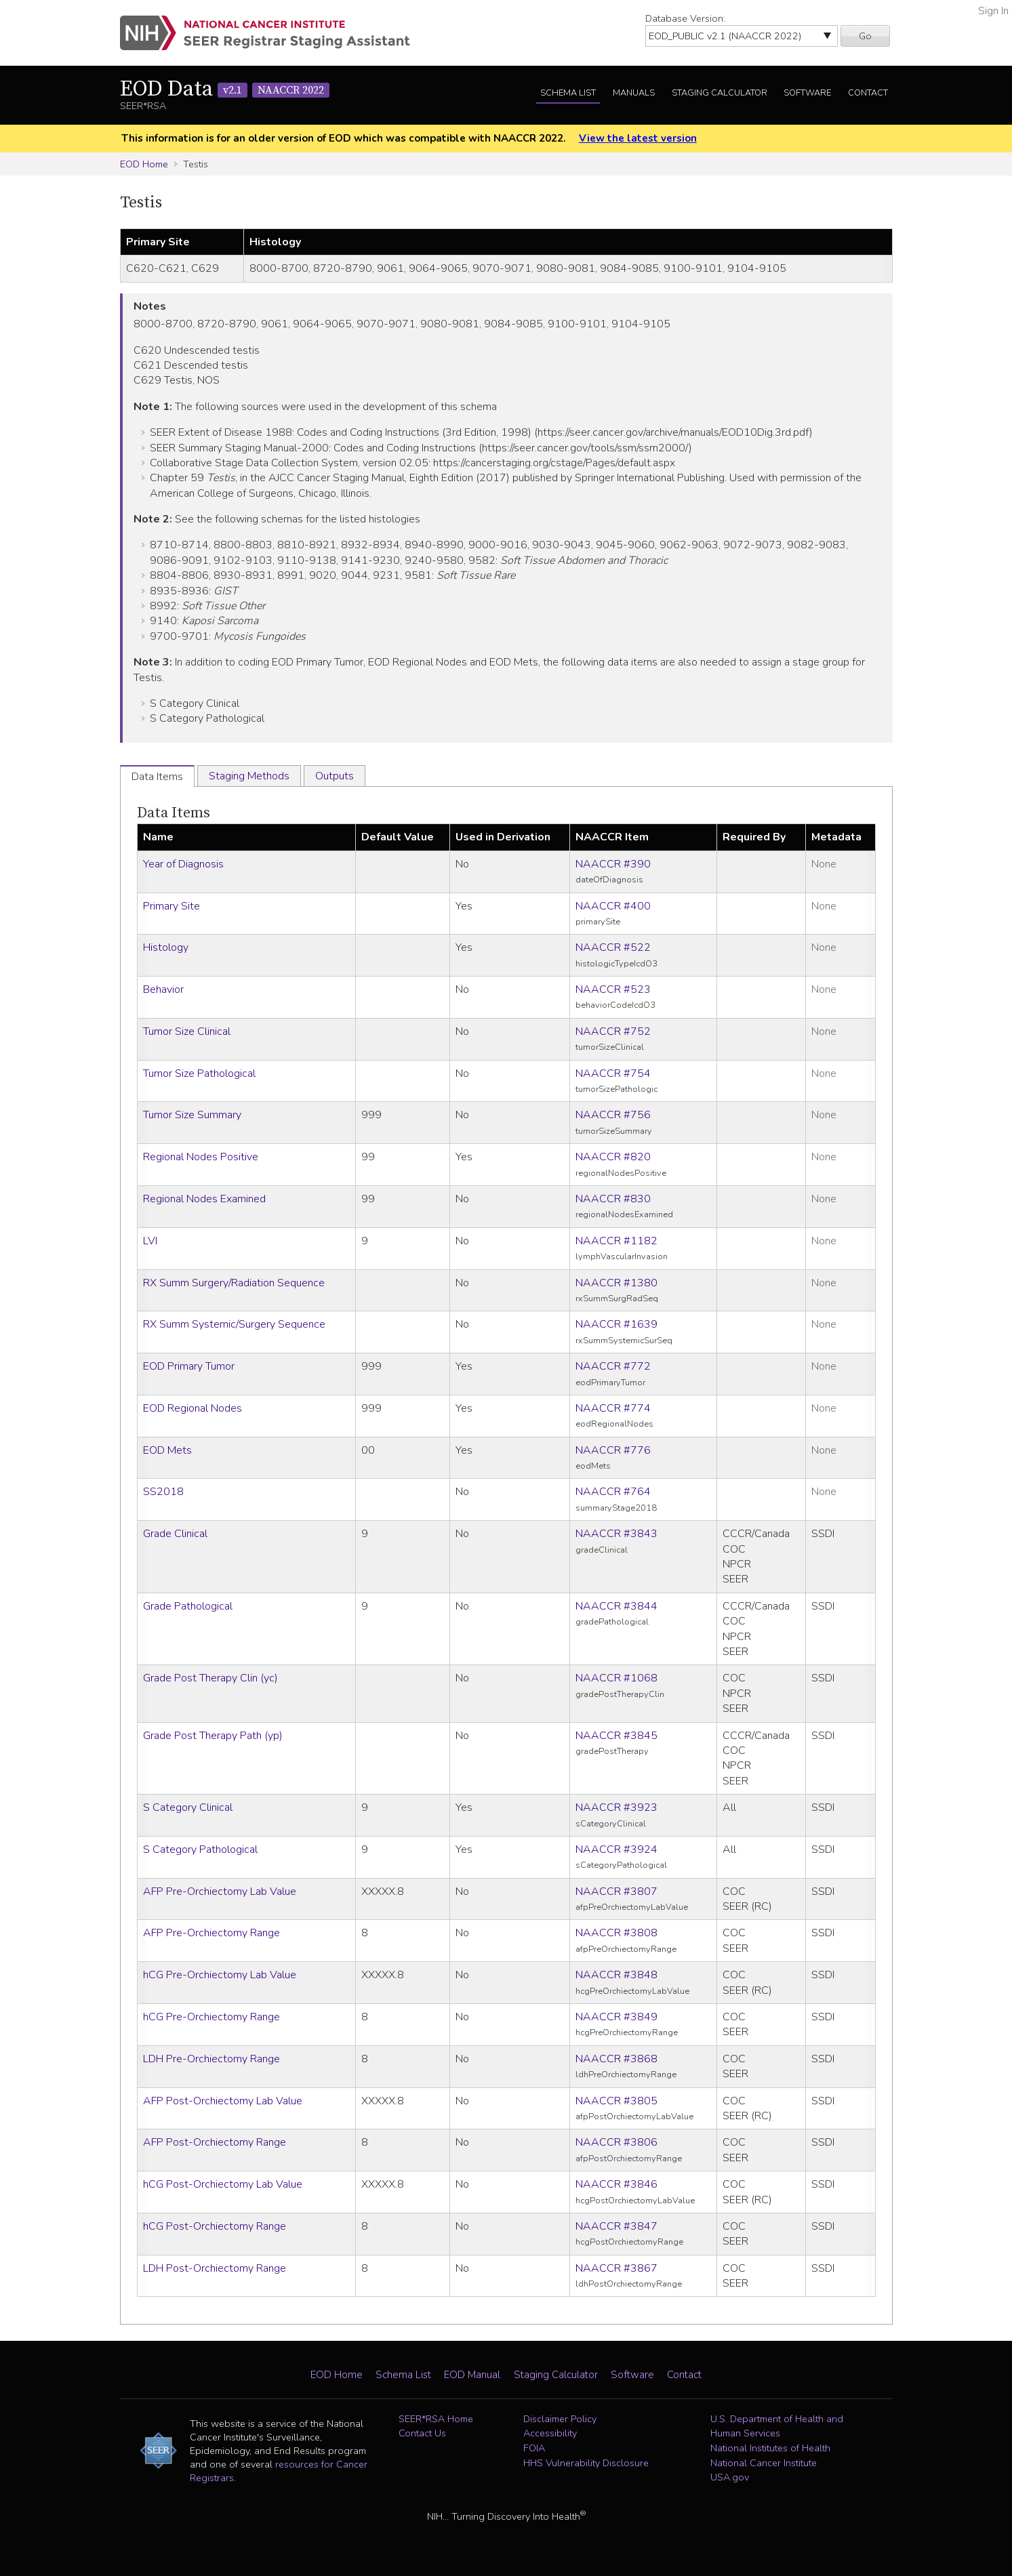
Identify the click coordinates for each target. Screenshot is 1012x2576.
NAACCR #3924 (616, 1849)
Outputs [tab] (334, 776)
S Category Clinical (187, 1807)
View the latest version (638, 138)
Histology (165, 947)
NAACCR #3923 (616, 1807)
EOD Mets (167, 1450)
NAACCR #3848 (616, 1974)
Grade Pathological (187, 1606)
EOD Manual (472, 2374)
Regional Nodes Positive (200, 1156)
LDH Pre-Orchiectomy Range (211, 2058)
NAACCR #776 (613, 1450)
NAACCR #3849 (616, 2016)
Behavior (163, 989)
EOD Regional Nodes (192, 1408)
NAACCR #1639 (616, 1324)
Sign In (993, 10)
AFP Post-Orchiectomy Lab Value (222, 2100)
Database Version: (685, 18)
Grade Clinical (175, 1533)
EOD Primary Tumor (189, 1366)
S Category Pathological (200, 1849)
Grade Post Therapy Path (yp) (213, 1735)
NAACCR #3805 (616, 2100)
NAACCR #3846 (616, 2184)
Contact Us (422, 2433)
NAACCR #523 (613, 989)
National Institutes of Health (770, 2448)
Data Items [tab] (157, 776)
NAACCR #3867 (616, 2268)
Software (807, 93)
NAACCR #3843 (616, 1533)
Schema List (568, 93)
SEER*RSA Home (436, 2419)
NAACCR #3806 (616, 2142)
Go (865, 36)
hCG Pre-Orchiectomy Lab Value (219, 1974)
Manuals (634, 93)
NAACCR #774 (613, 1408)
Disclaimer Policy (559, 2419)
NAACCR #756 (613, 1114)
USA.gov (729, 2477)
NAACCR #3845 (616, 1735)
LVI (150, 1240)
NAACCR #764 (613, 1491)
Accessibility (550, 2433)
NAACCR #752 (613, 1031)
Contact (868, 93)
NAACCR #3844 (616, 1606)
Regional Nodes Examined (204, 1198)
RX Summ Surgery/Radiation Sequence (234, 1282)
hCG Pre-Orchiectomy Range (211, 2016)
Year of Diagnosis (183, 864)
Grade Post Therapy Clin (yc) (210, 1678)
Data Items (173, 813)
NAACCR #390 (613, 864)
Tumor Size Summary (192, 1114)
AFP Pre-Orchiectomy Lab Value (219, 1891)
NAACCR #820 (613, 1156)
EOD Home (144, 164)
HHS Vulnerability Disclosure (586, 2463)
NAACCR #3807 (616, 1891)
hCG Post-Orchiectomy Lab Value (222, 2184)
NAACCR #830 (613, 1198)
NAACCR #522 (613, 947)
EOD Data (224, 89)
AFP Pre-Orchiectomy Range (211, 1932)
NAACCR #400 (613, 906)
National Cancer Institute (763, 2463)
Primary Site (171, 906)
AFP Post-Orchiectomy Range (214, 2142)
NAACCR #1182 (616, 1240)
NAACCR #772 (613, 1366)
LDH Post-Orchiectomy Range (214, 2268)
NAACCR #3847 (616, 2226)
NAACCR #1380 (616, 1282)
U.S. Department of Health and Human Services (776, 2426)
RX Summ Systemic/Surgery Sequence (234, 1324)
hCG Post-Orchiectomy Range (214, 2226)
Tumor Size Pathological (199, 1073)
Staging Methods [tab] (249, 776)
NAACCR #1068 (616, 1678)
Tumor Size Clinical (186, 1031)
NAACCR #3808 (616, 1932)
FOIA (534, 2448)
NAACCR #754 (613, 1073)
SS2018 (163, 1491)
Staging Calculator (719, 93)
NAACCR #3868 (616, 2058)
